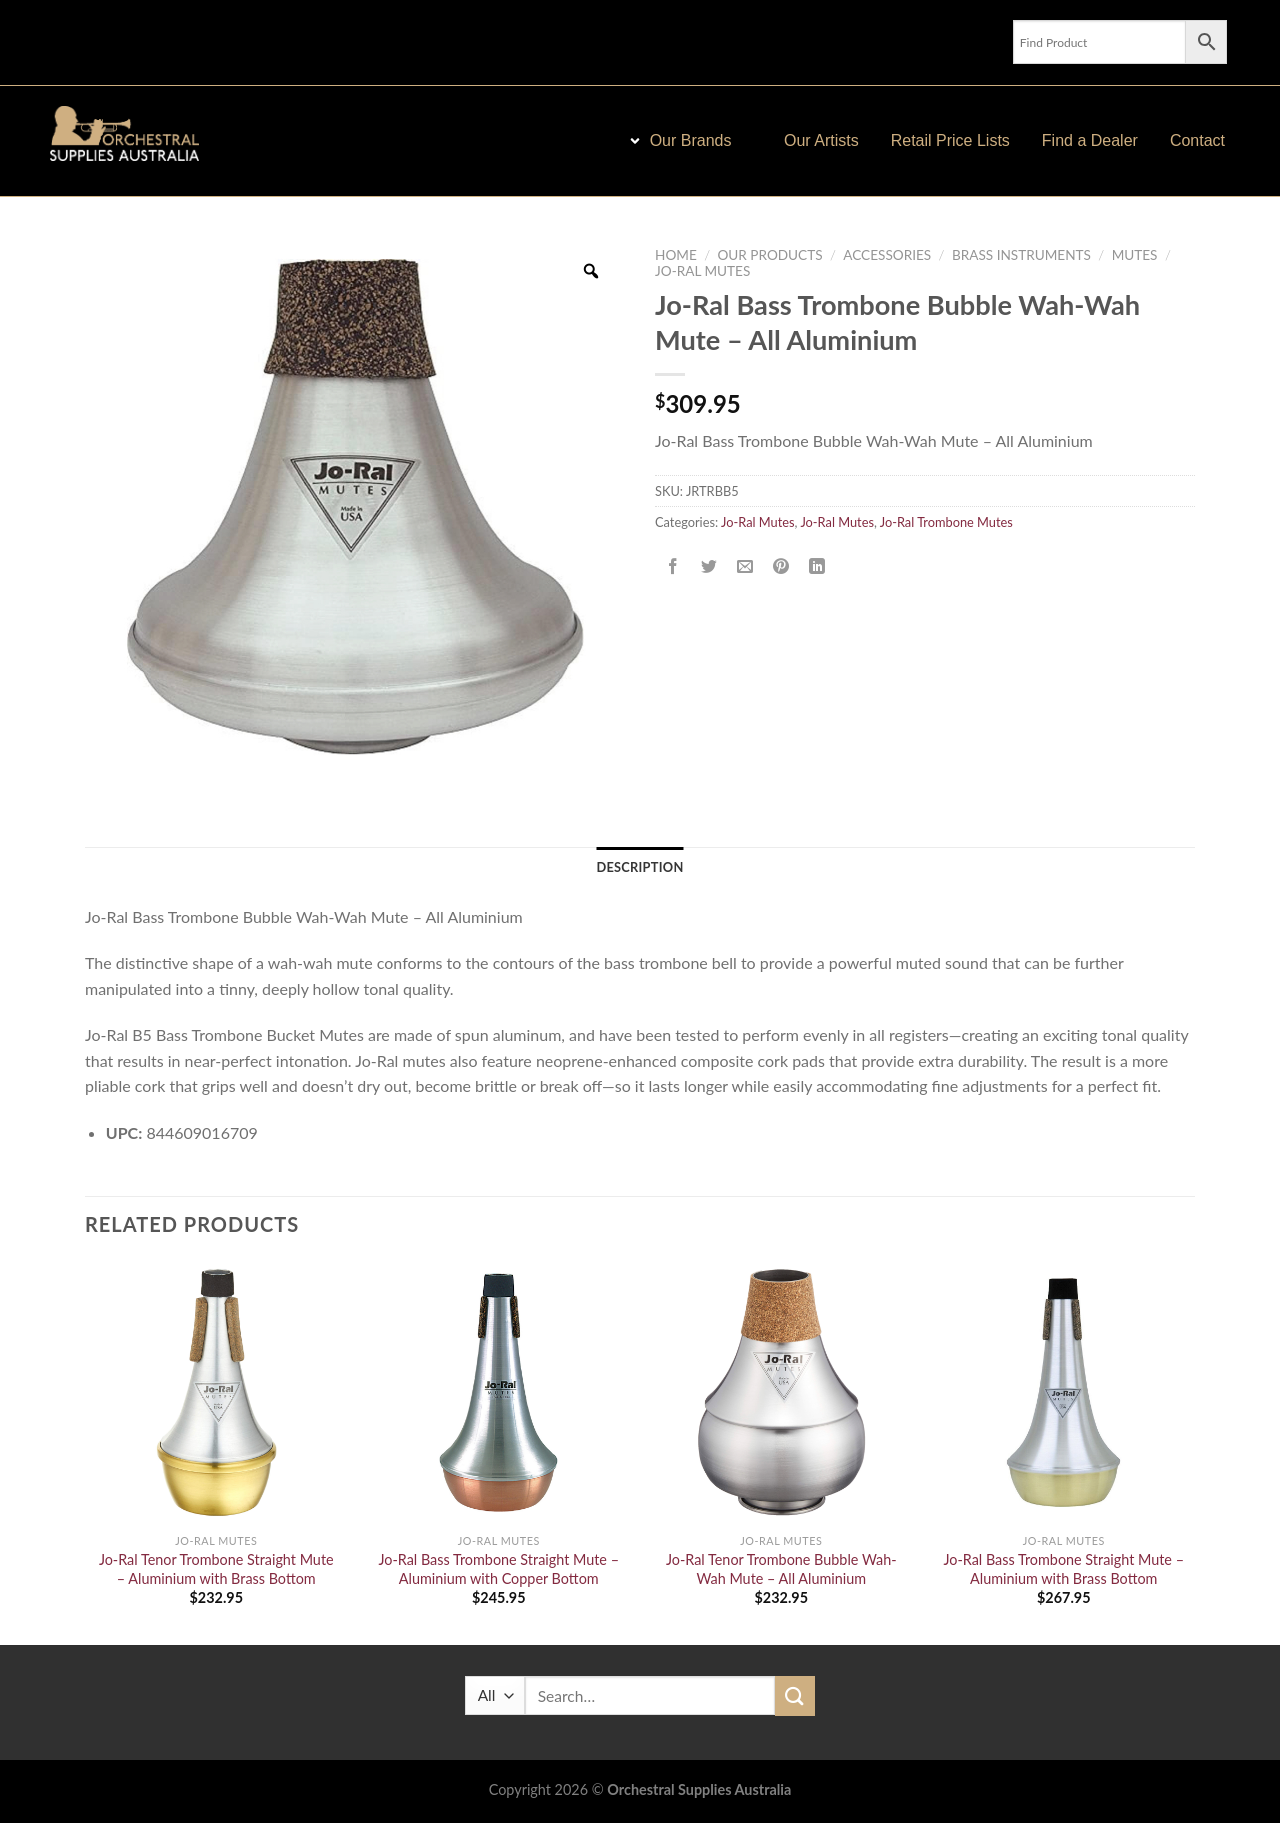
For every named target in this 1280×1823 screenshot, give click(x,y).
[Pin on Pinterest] (781, 566)
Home (676, 255)
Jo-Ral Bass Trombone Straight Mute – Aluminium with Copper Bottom (498, 1569)
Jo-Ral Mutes (702, 271)
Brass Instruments (1021, 255)
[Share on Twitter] (709, 566)
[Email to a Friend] (745, 566)
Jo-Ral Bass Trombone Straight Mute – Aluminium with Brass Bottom (1063, 1569)
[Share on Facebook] (673, 566)
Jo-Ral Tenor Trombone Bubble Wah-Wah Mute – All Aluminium (781, 1569)
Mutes (1135, 255)
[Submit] (795, 1695)
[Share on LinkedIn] (817, 566)
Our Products (769, 255)
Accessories (887, 255)
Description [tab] (639, 867)
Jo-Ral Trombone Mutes (946, 522)
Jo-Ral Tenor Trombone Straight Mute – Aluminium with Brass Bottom (216, 1569)
